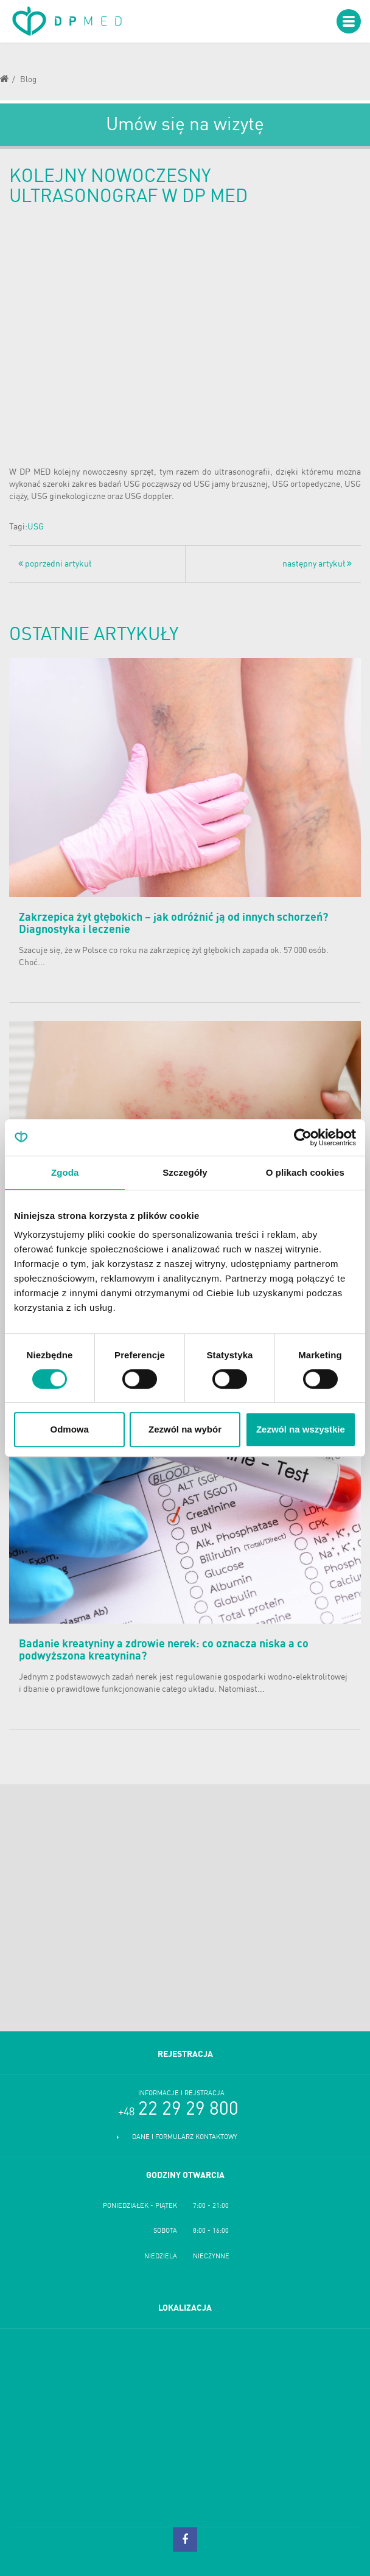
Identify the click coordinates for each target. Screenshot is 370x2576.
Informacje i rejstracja (181, 2093)
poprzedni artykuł (54, 563)
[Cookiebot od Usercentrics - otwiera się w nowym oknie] (303, 1137)
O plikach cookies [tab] (305, 1172)
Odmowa (70, 1429)
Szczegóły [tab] (184, 1172)
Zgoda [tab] (65, 1172)
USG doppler (148, 496)
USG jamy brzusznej (231, 484)
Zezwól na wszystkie (300, 1429)
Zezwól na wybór (185, 1429)
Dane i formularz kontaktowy (184, 2137)
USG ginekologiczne (68, 496)
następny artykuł (317, 563)
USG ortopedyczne (306, 484)
